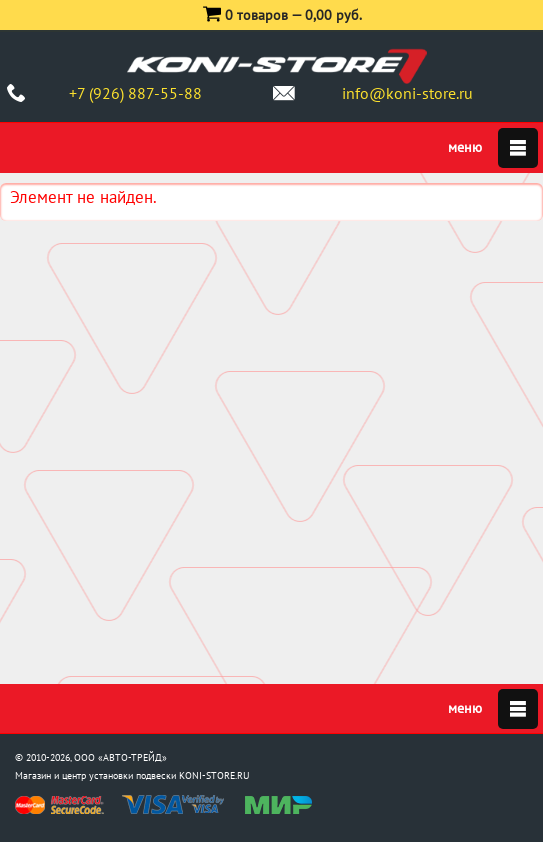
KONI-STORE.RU (214, 775)
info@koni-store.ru (407, 93)
